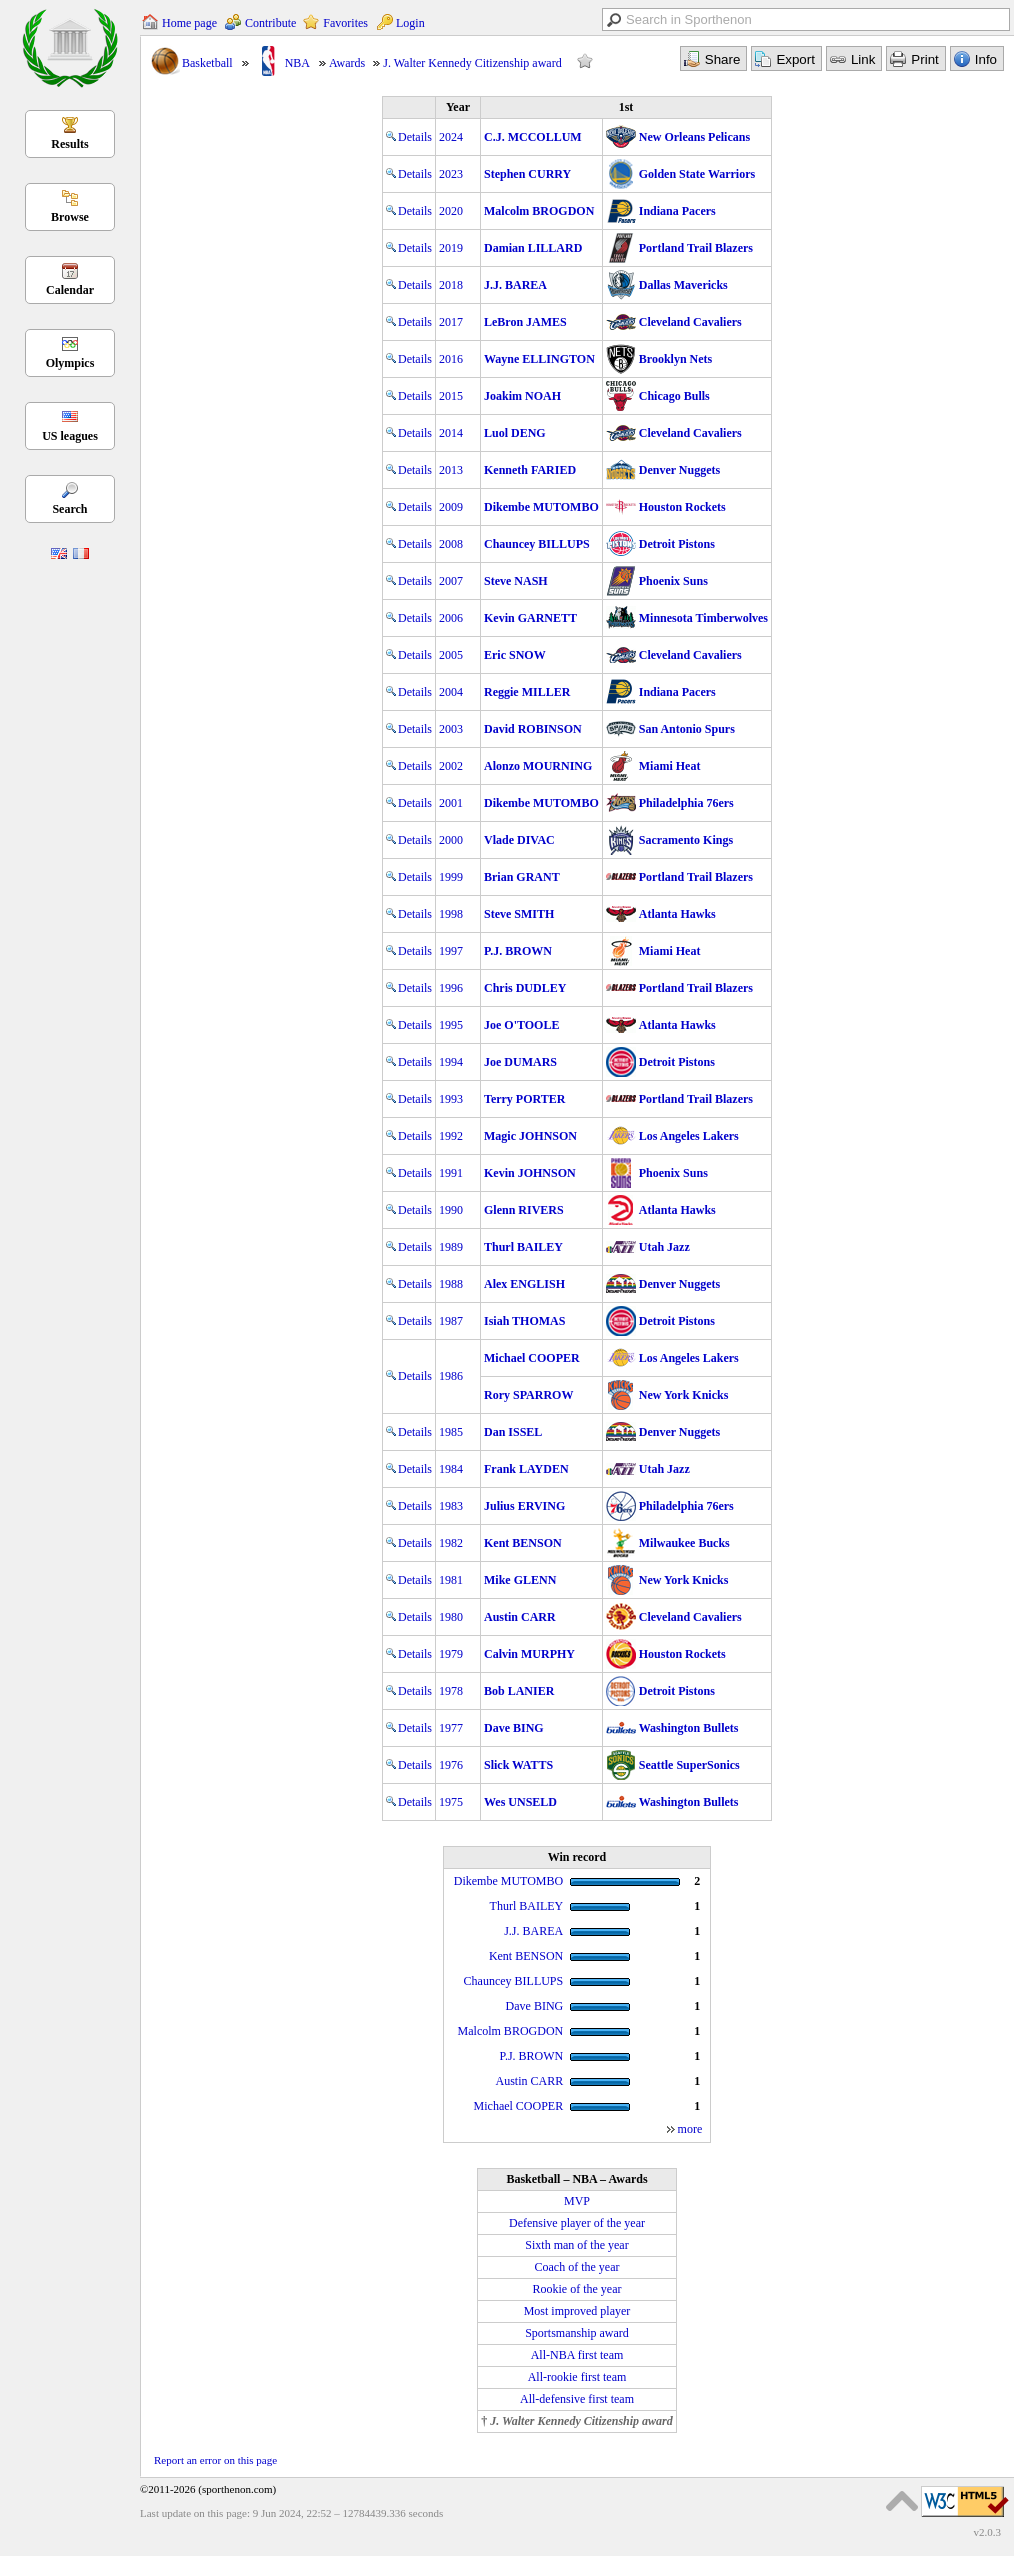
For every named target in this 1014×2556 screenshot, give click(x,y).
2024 (451, 137)
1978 (451, 1691)
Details (409, 137)
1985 (451, 1432)
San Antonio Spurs (687, 729)
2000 (451, 840)
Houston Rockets (682, 507)
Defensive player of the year (577, 2223)
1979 (451, 1654)
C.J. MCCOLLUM (533, 137)
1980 (451, 1617)
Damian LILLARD (533, 248)
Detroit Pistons (677, 544)
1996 (451, 988)
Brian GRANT (522, 877)
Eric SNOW (515, 655)
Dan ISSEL (513, 1432)
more (690, 2129)
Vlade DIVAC (519, 840)
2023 (451, 174)
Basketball (207, 63)
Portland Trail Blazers (696, 248)
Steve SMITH (519, 914)
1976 (451, 1765)
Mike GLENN (520, 1580)
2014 (451, 433)
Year (458, 107)
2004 (451, 692)
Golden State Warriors (697, 174)
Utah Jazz (664, 1247)
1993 (451, 1099)
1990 (451, 1210)
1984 (451, 1469)
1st (626, 107)
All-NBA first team (577, 2355)
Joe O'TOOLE (521, 1025)
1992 (451, 1136)
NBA (297, 63)
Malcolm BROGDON (539, 211)
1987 (451, 1321)
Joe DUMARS (520, 1062)
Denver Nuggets (679, 470)
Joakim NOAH (522, 396)
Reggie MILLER (527, 692)
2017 (451, 322)
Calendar (70, 290)
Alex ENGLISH (524, 1284)
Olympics (70, 363)
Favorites (345, 23)
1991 (451, 1173)
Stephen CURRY (527, 174)
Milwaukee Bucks (684, 1543)
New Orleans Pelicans (694, 137)
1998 (451, 914)
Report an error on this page (215, 2460)
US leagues (70, 436)
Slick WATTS (518, 1765)
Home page (189, 23)
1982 (451, 1543)
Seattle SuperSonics (689, 1765)
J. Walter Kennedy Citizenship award (472, 63)
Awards (347, 63)
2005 (451, 655)
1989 (451, 1247)
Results (69, 144)
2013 (451, 470)
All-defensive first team (577, 2399)
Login (410, 23)
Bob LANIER (519, 1691)
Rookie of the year (577, 2289)
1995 (451, 1025)
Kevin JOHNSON (530, 1173)
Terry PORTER (524, 1099)
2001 (451, 803)
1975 (451, 1802)
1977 (451, 1728)
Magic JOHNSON (530, 1136)
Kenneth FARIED (530, 470)
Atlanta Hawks (677, 914)
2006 (451, 618)
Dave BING (514, 1728)
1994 (451, 1062)
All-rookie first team (577, 2377)
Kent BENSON (523, 1543)
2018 (451, 285)
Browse (70, 217)
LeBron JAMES (525, 322)
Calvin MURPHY (529, 1654)
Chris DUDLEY (525, 988)
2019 (451, 248)
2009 (451, 507)
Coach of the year (577, 2267)
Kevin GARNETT (530, 618)
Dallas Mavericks (683, 285)
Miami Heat (670, 766)
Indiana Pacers (677, 211)
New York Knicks (684, 1395)
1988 (451, 1284)
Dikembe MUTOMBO (541, 507)
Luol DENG (515, 433)
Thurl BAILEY (523, 1247)
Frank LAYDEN (526, 1469)
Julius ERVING (524, 1506)
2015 (451, 396)
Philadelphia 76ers (686, 803)
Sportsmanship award (577, 2333)
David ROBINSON (533, 729)
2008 (451, 544)
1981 (451, 1580)
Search (69, 509)
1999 (451, 877)
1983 (451, 1506)
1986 (451, 1376)
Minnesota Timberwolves (703, 618)
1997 (451, 951)
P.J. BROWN (518, 951)
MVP (577, 2201)
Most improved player (577, 2311)
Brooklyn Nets (675, 359)
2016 (451, 359)
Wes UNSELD (520, 1802)
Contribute (270, 23)
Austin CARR (520, 1617)
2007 (451, 581)
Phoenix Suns (673, 581)
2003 (451, 729)
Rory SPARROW (528, 1395)
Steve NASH (516, 581)
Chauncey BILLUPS (537, 544)
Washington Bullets (689, 1728)
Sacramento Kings (686, 840)
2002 (451, 766)
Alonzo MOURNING (538, 766)
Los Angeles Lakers (689, 1136)
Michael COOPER (532, 1358)
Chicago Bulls (674, 396)
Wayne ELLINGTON (539, 359)
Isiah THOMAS (524, 1321)
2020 (451, 211)
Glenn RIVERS (524, 1210)
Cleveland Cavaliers (690, 322)
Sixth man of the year (576, 2245)
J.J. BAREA (515, 285)
